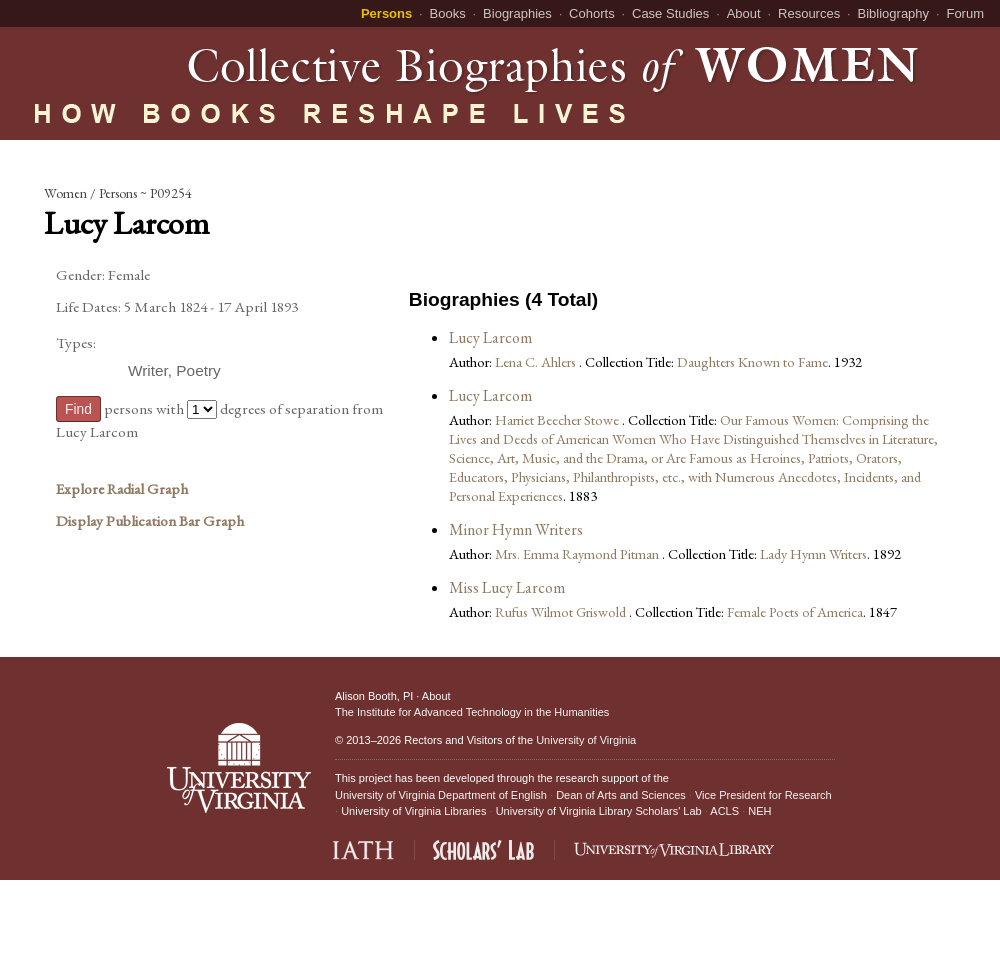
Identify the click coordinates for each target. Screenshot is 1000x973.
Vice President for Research (763, 795)
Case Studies (670, 13)
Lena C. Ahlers (537, 361)
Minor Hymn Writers (516, 529)
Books (448, 13)
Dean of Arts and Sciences (621, 795)
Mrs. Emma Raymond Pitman (578, 553)
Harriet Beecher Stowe (558, 419)
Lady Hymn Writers (813, 553)
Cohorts (592, 13)
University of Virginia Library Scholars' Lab (599, 811)
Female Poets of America (795, 611)
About (744, 13)
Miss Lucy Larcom (507, 587)
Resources (809, 13)
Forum (965, 13)
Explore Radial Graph (122, 489)
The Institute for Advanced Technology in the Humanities (472, 712)
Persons (386, 13)
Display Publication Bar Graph (150, 521)
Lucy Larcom (490, 337)
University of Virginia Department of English (441, 795)
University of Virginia (586, 740)
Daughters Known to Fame (752, 361)
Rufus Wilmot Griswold (562, 611)
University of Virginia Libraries (413, 811)
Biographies (517, 13)
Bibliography (894, 13)
